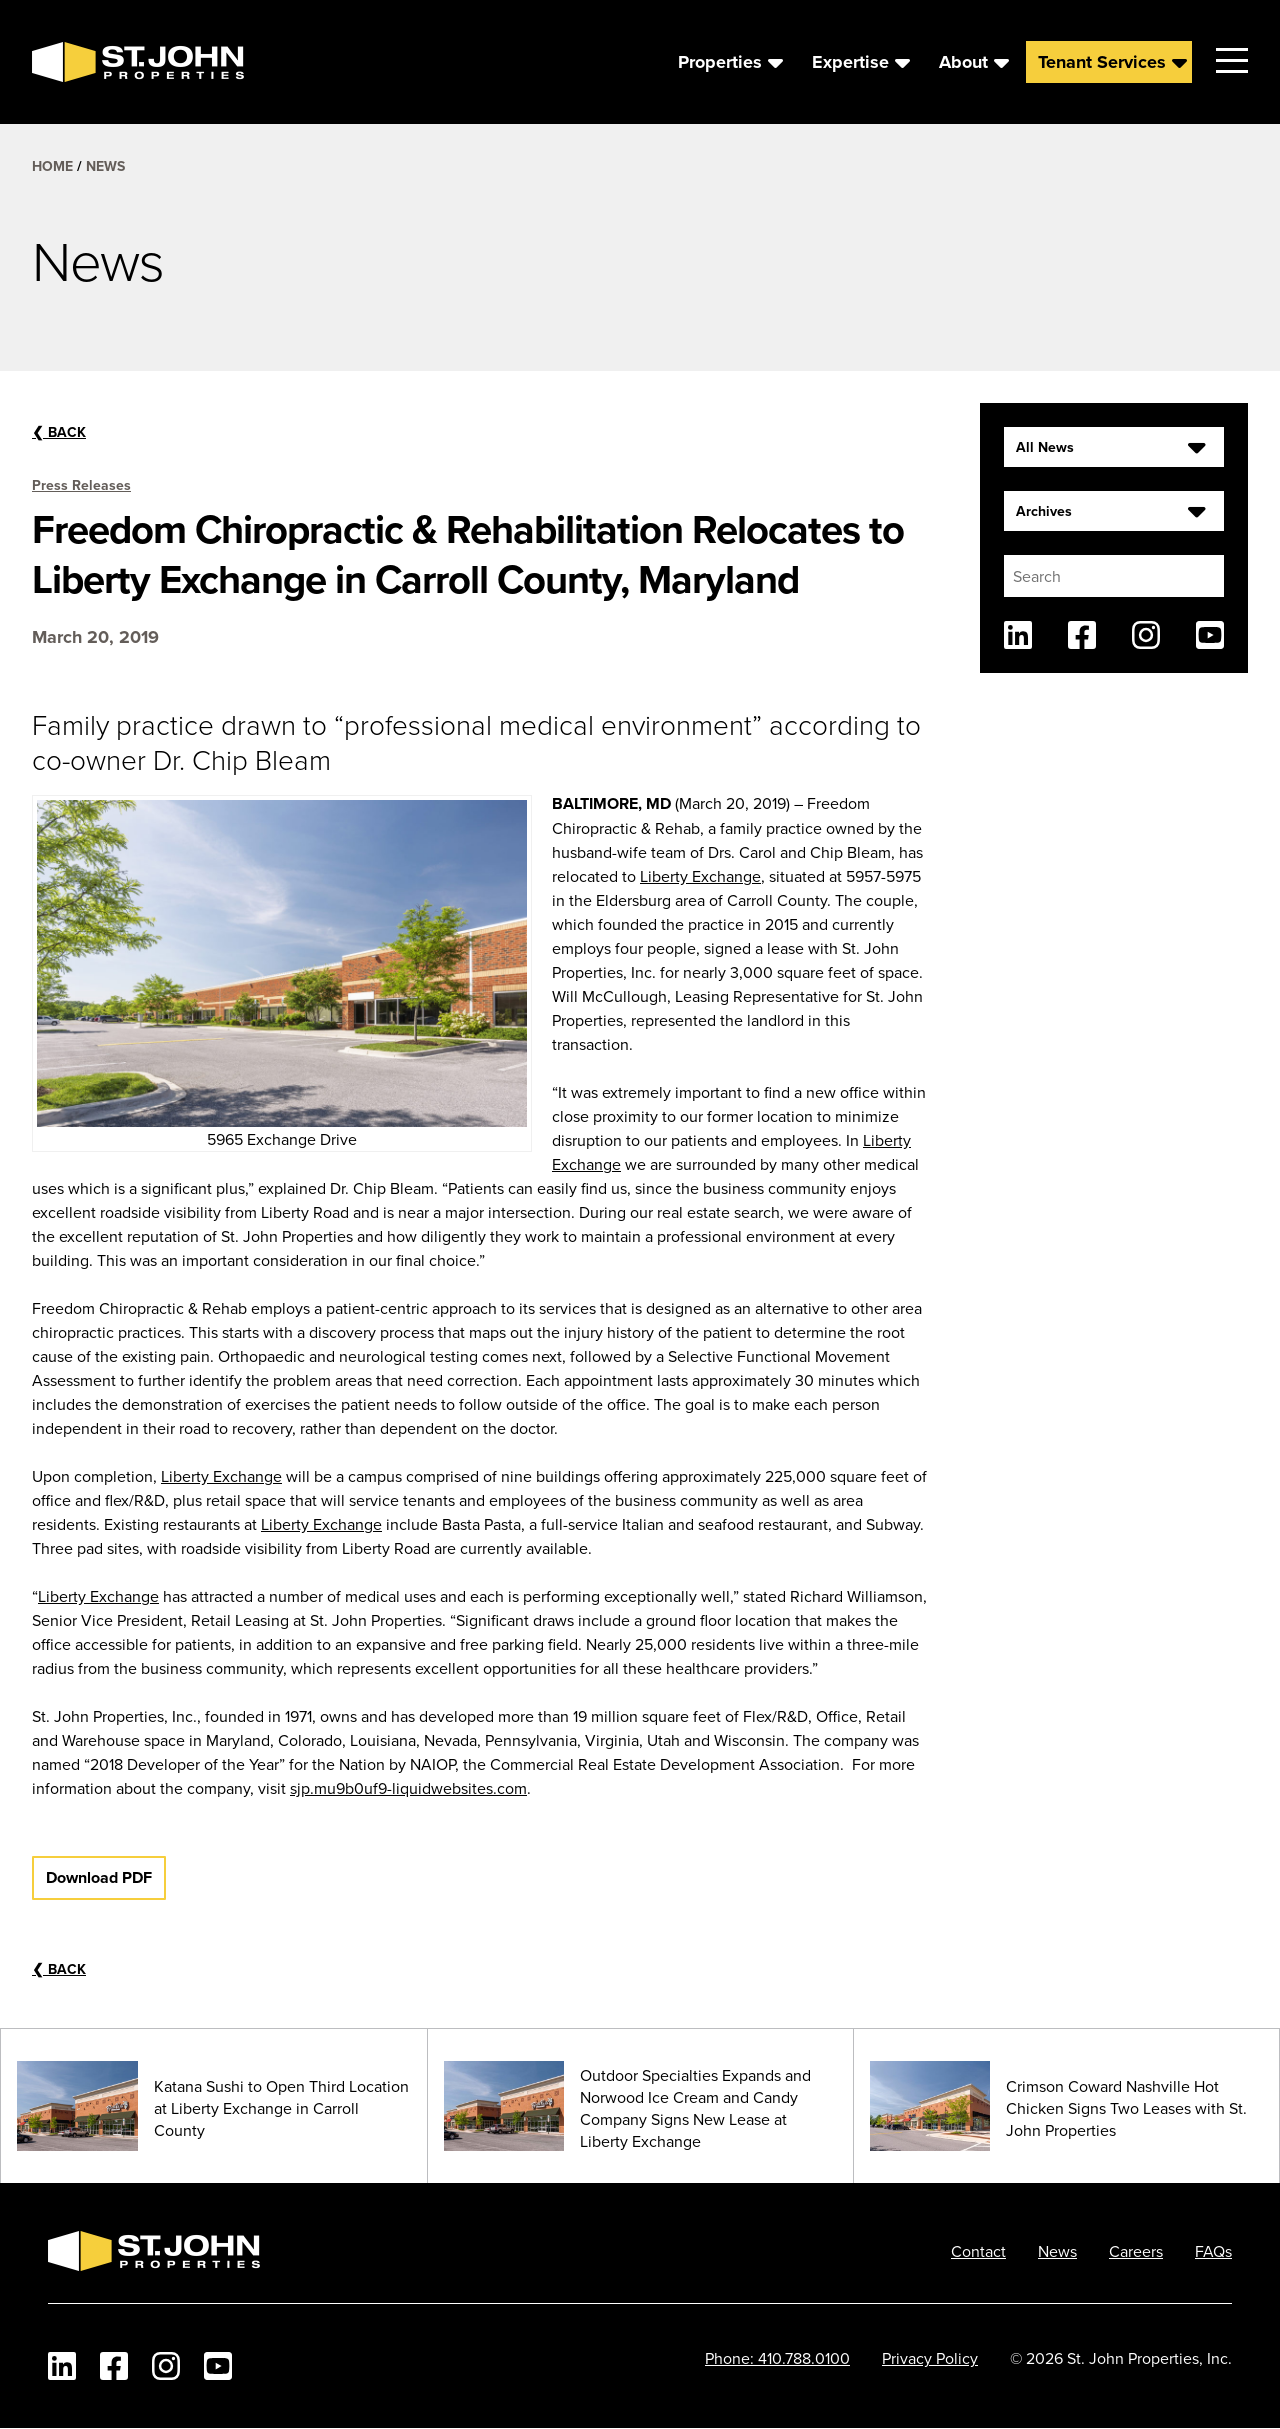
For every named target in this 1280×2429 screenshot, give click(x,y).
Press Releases (81, 485)
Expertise (850, 62)
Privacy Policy (930, 2358)
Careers (1136, 2251)
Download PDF (99, 1877)
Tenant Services (1102, 62)
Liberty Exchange (700, 876)
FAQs (1213, 2251)
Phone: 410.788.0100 (777, 2358)
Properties (720, 62)
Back (59, 432)
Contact (978, 2251)
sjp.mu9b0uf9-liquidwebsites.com (408, 1788)
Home (52, 166)
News (105, 166)
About (963, 62)
